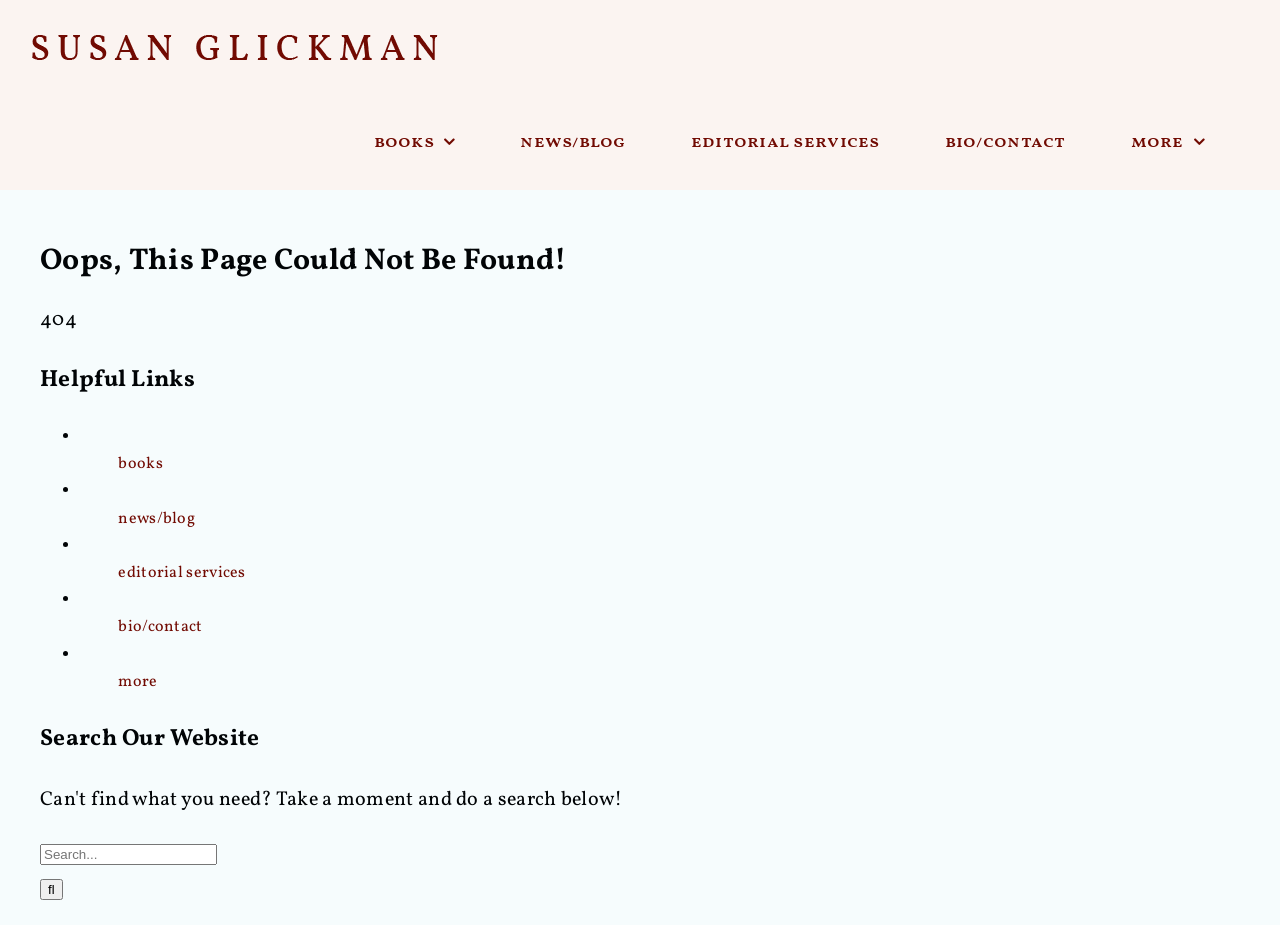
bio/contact (160, 627)
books (140, 464)
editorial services (181, 573)
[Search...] (128, 854)
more (137, 682)
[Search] (51, 889)
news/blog (156, 519)
